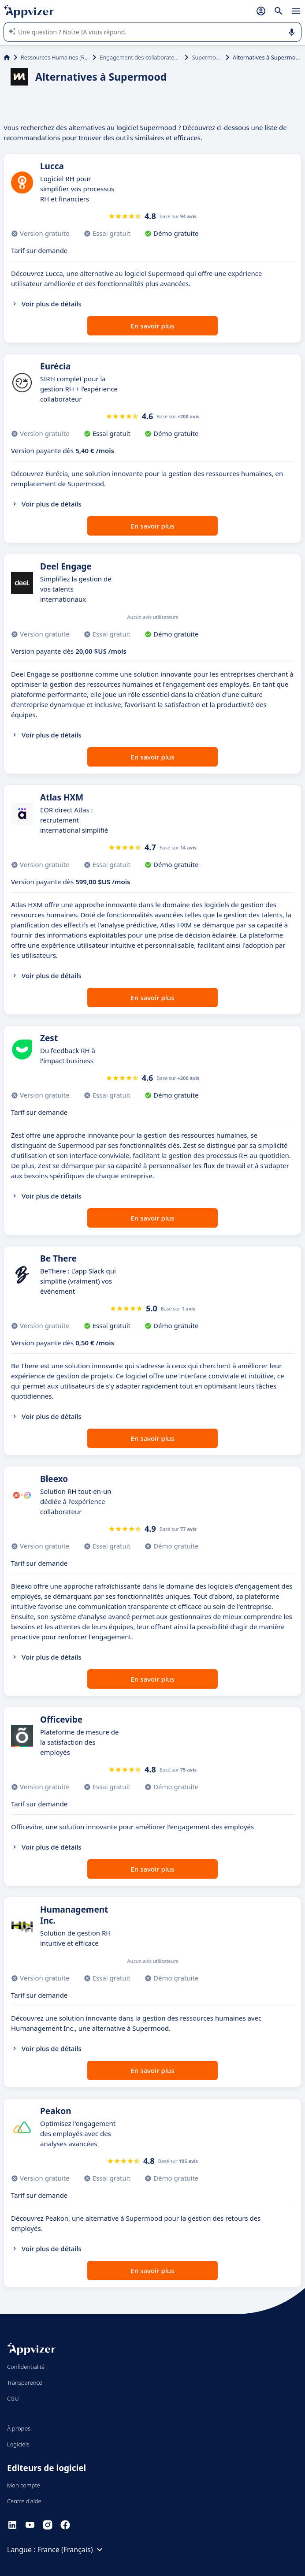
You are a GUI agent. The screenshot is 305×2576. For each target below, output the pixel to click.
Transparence (24, 2382)
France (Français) (71, 2549)
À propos (18, 2428)
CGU (13, 2398)
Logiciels (18, 2444)
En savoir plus (153, 325)
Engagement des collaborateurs (140, 57)
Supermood (207, 57)
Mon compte (23, 2485)
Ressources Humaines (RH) (55, 57)
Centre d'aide (24, 2501)
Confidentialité (26, 2367)
